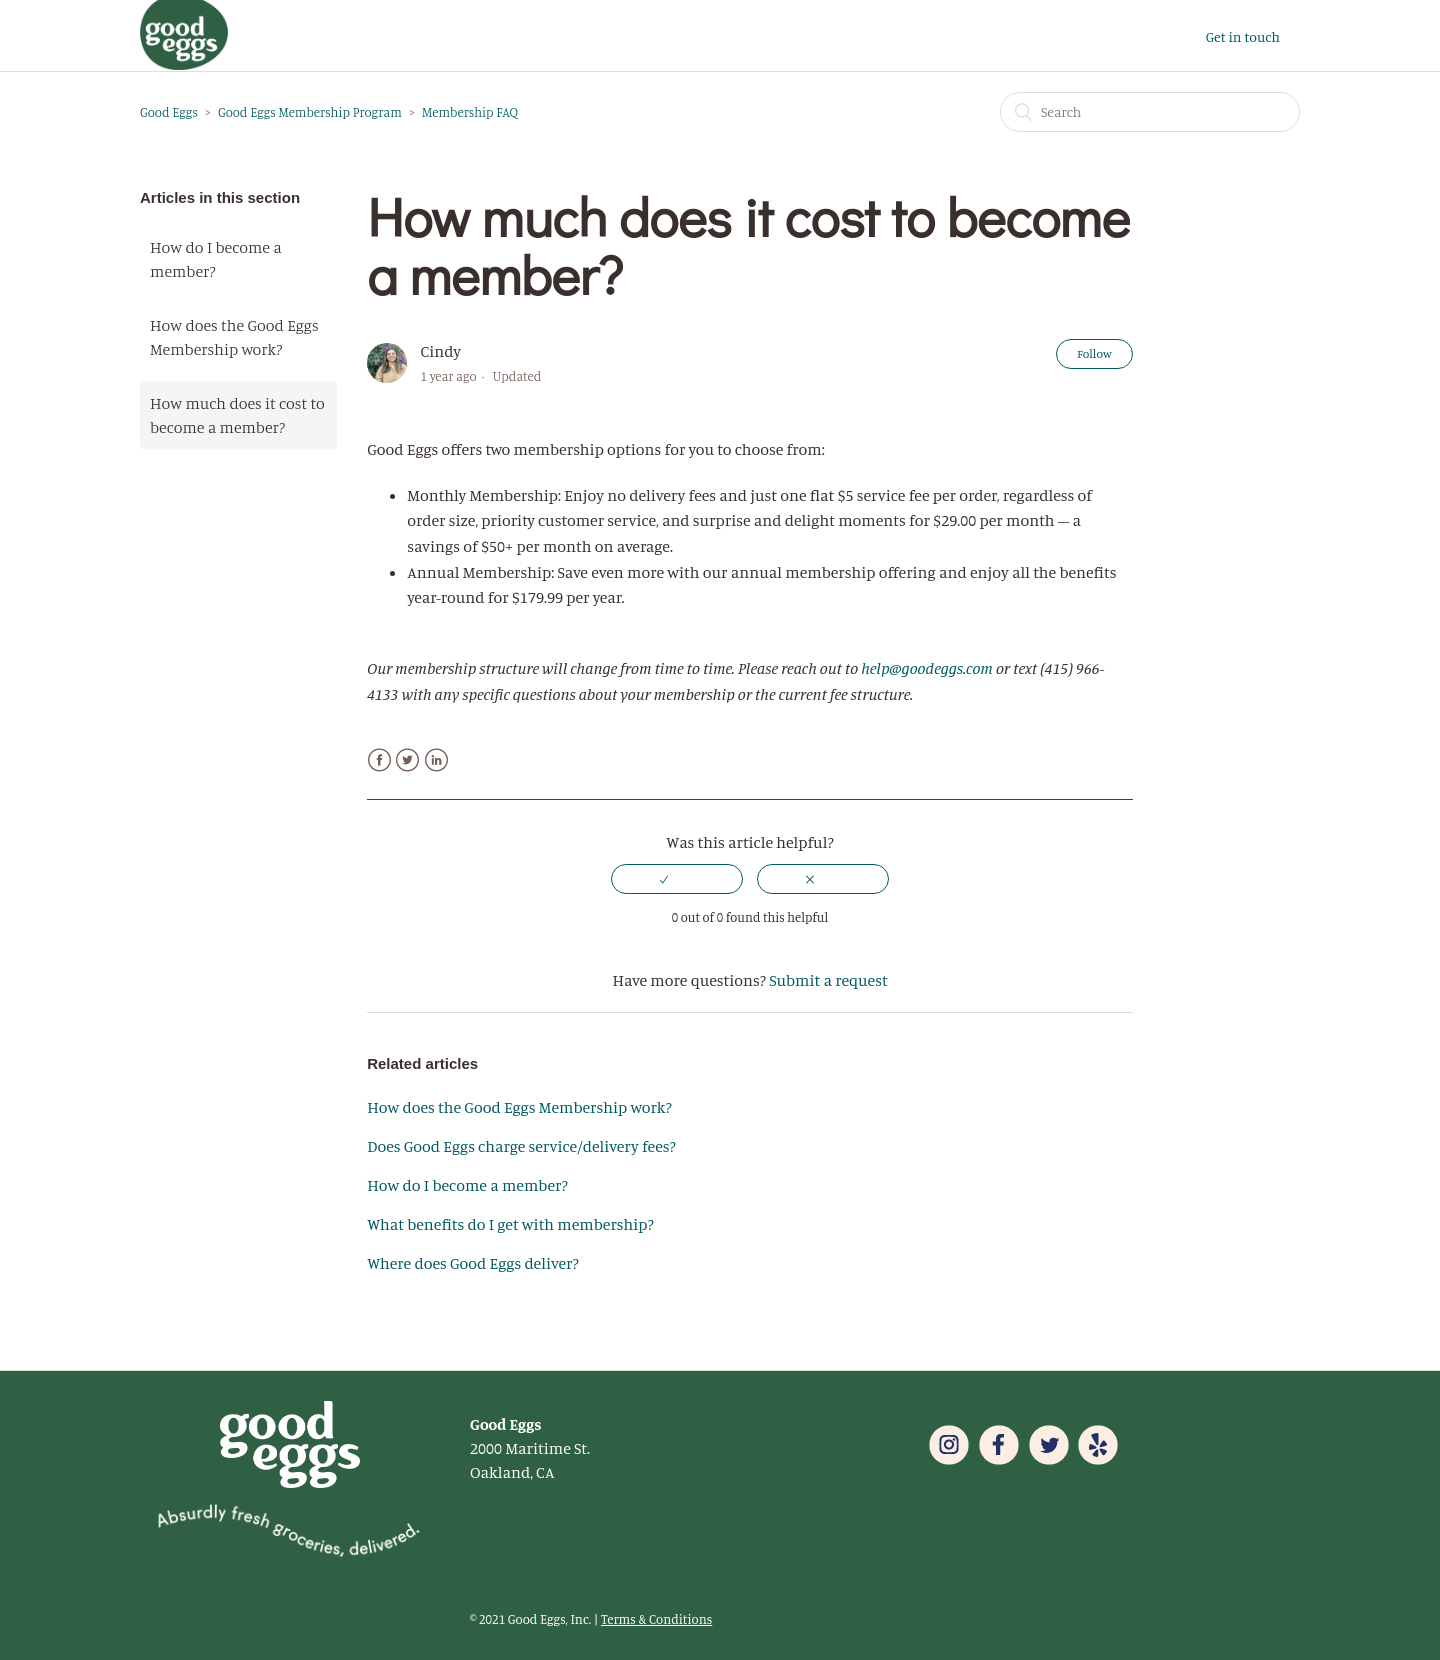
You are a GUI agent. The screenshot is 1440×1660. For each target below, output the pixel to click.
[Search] (1150, 112)
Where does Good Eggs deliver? (472, 1263)
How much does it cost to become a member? (237, 415)
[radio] (677, 879)
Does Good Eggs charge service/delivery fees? (521, 1146)
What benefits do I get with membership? (510, 1224)
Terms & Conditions (656, 1619)
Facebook (379, 760)
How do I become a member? (216, 259)
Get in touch (1243, 36)
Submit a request (828, 980)
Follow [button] (1094, 353)
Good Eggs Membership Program (310, 112)
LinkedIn (436, 760)
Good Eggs (169, 112)
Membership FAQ (470, 112)
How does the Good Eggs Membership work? (234, 337)
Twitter (407, 760)
